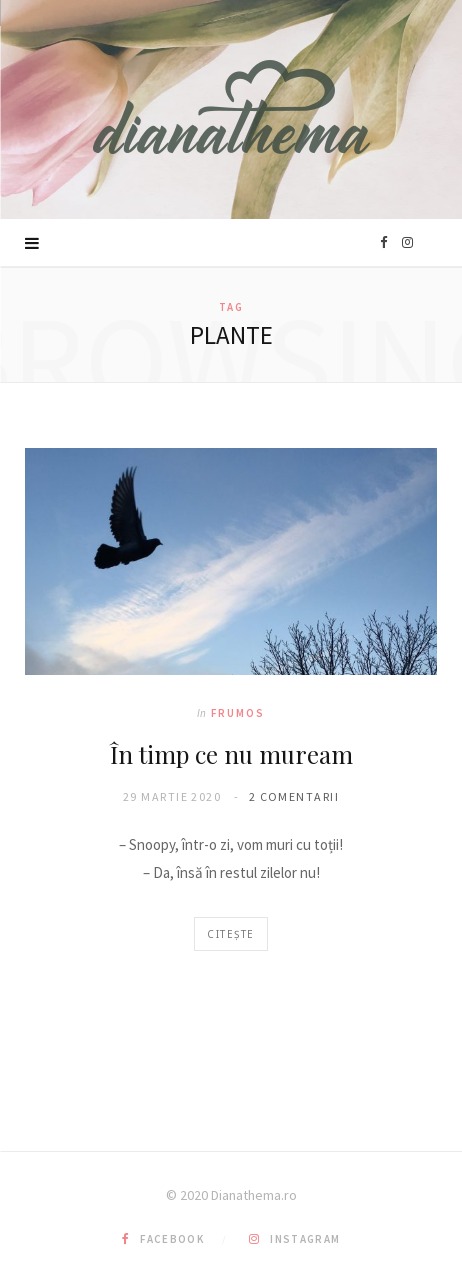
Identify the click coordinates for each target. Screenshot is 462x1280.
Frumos (238, 713)
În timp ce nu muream (231, 754)
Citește (231, 934)
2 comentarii (294, 796)
